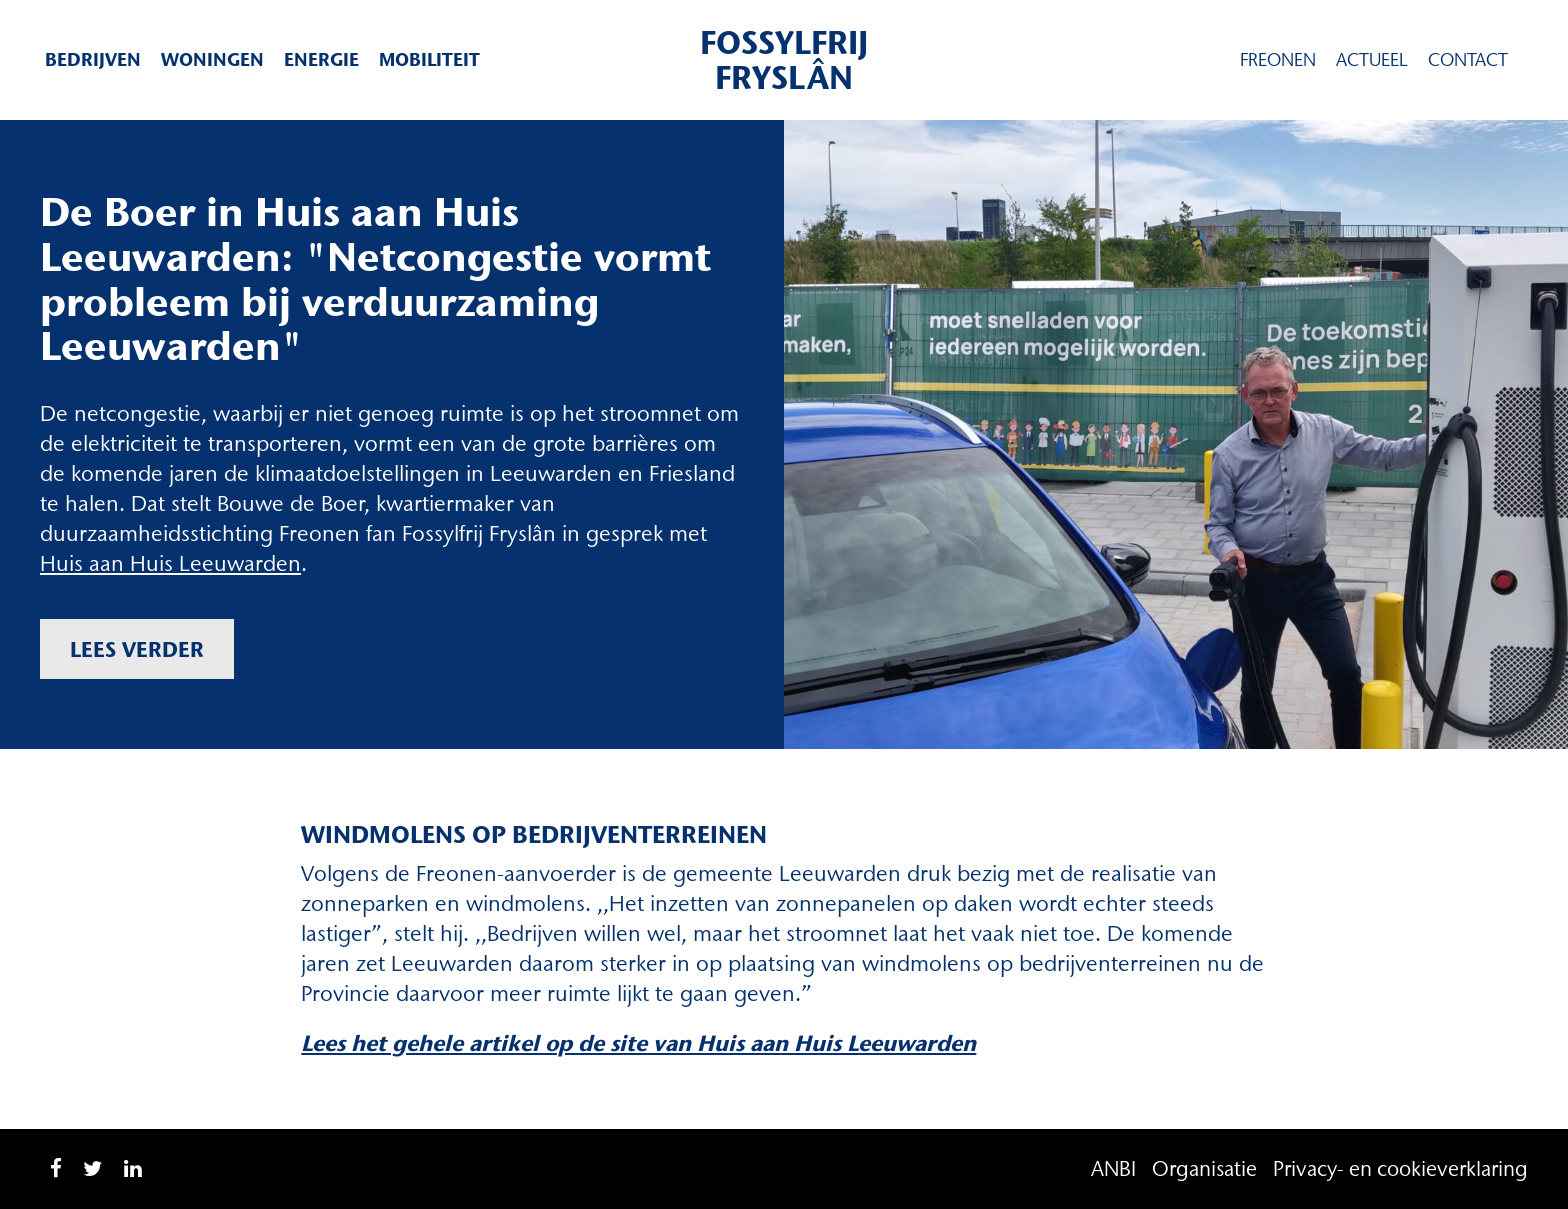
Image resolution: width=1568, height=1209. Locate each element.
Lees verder (137, 649)
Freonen (1278, 60)
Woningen (212, 59)
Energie (321, 59)
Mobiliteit (429, 59)
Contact (1468, 60)
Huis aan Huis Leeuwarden (170, 563)
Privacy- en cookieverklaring (1400, 1168)
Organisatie (1204, 1168)
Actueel (1372, 60)
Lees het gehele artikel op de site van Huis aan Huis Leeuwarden (638, 1043)
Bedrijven (93, 59)
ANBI (1113, 1168)
